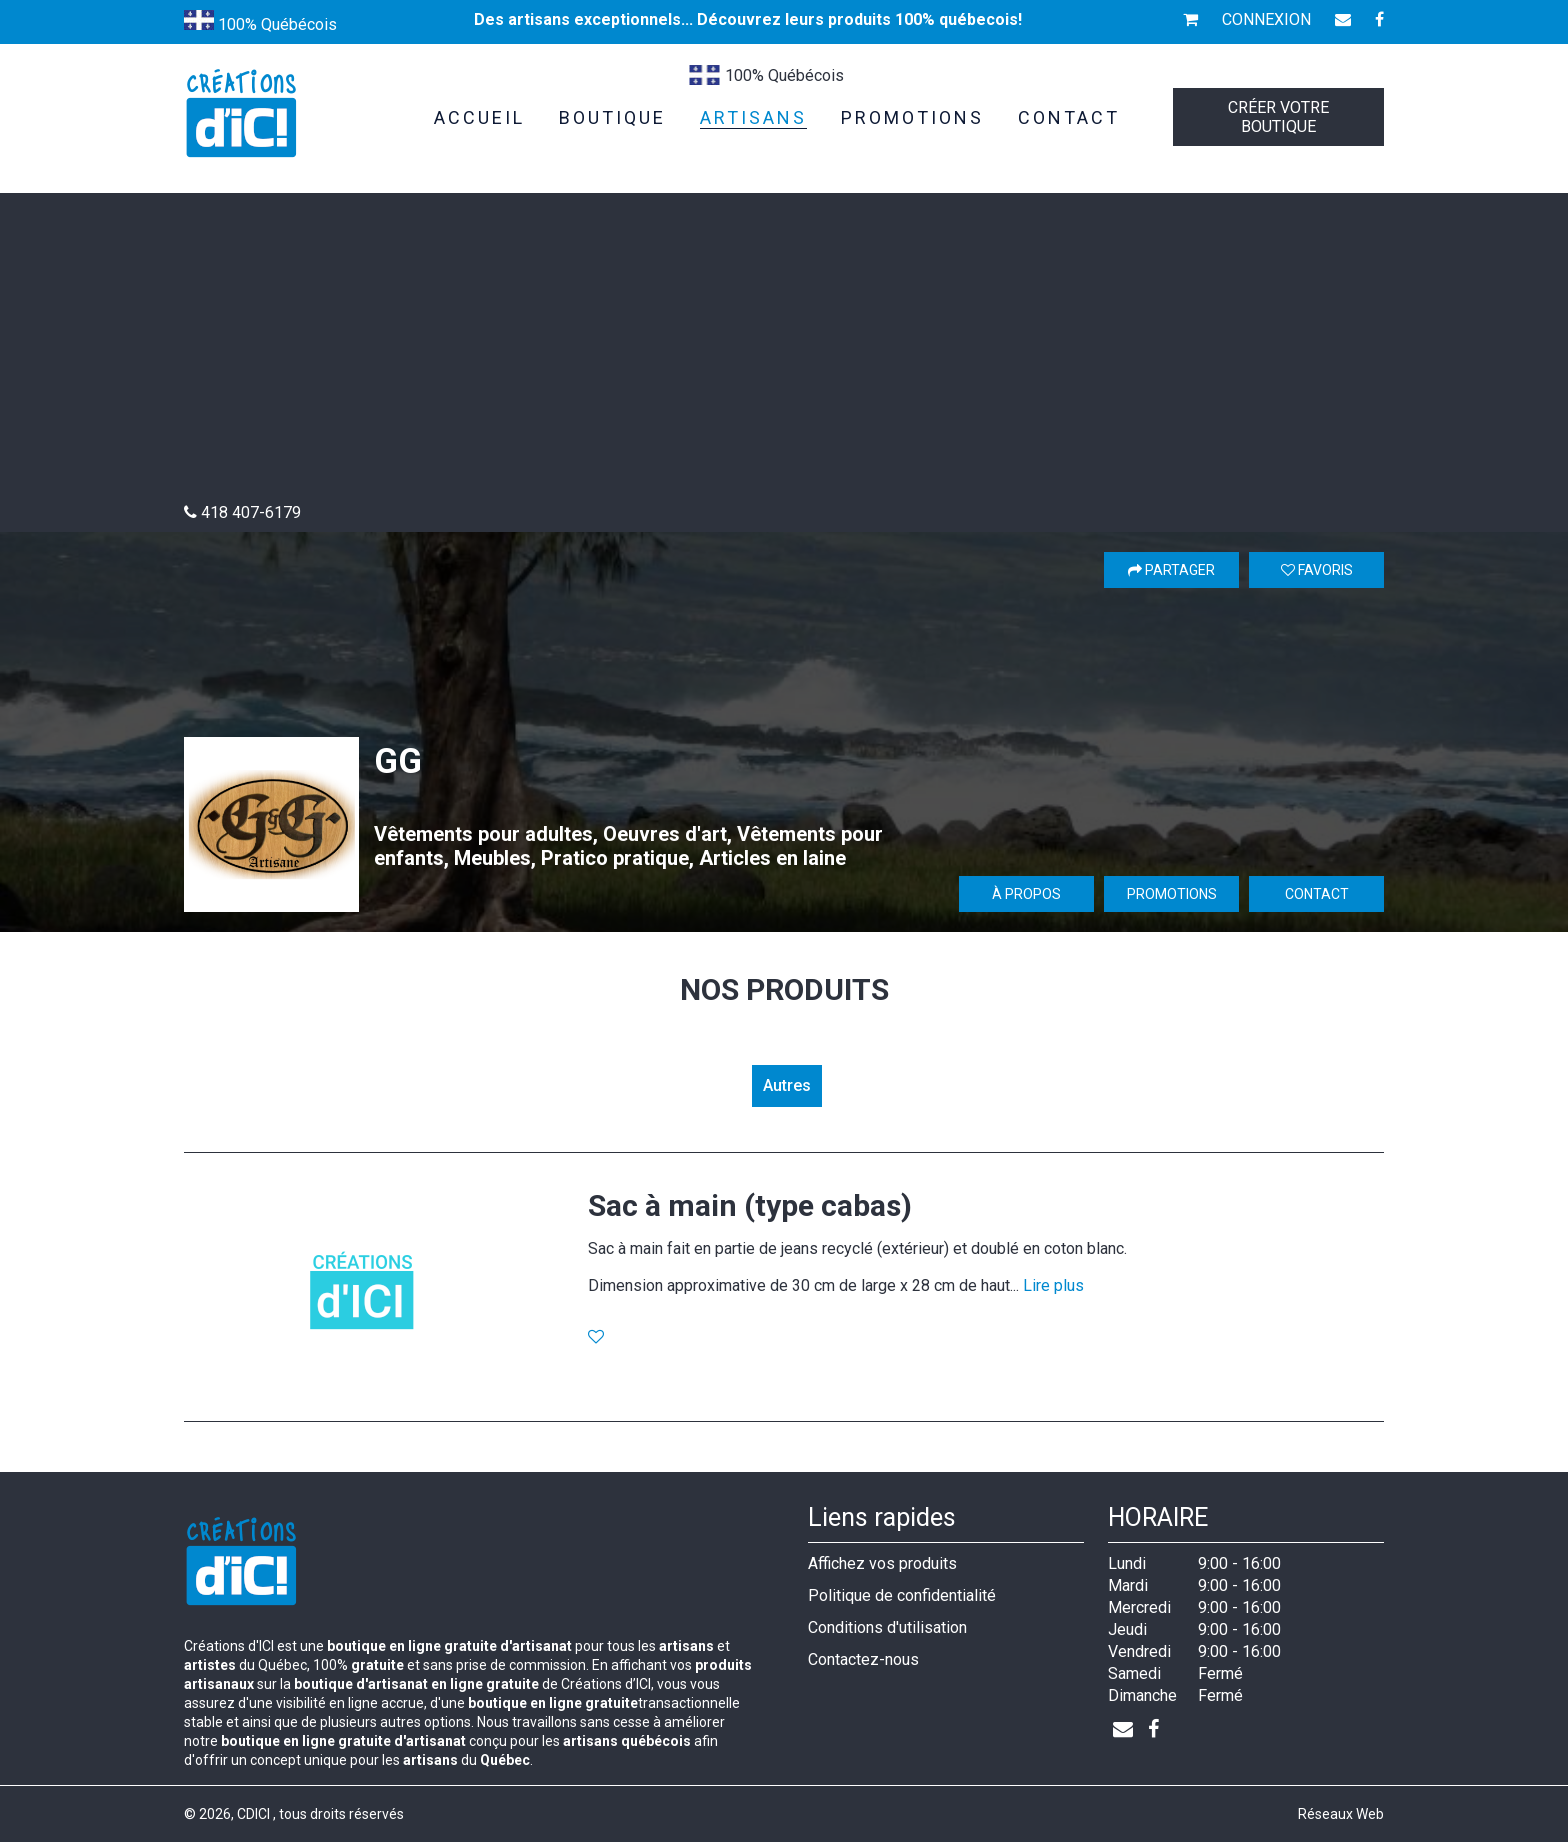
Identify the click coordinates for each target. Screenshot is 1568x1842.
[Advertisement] (784, 353)
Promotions (1172, 894)
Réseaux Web (1341, 1814)
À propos (1026, 894)
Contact (1317, 894)
